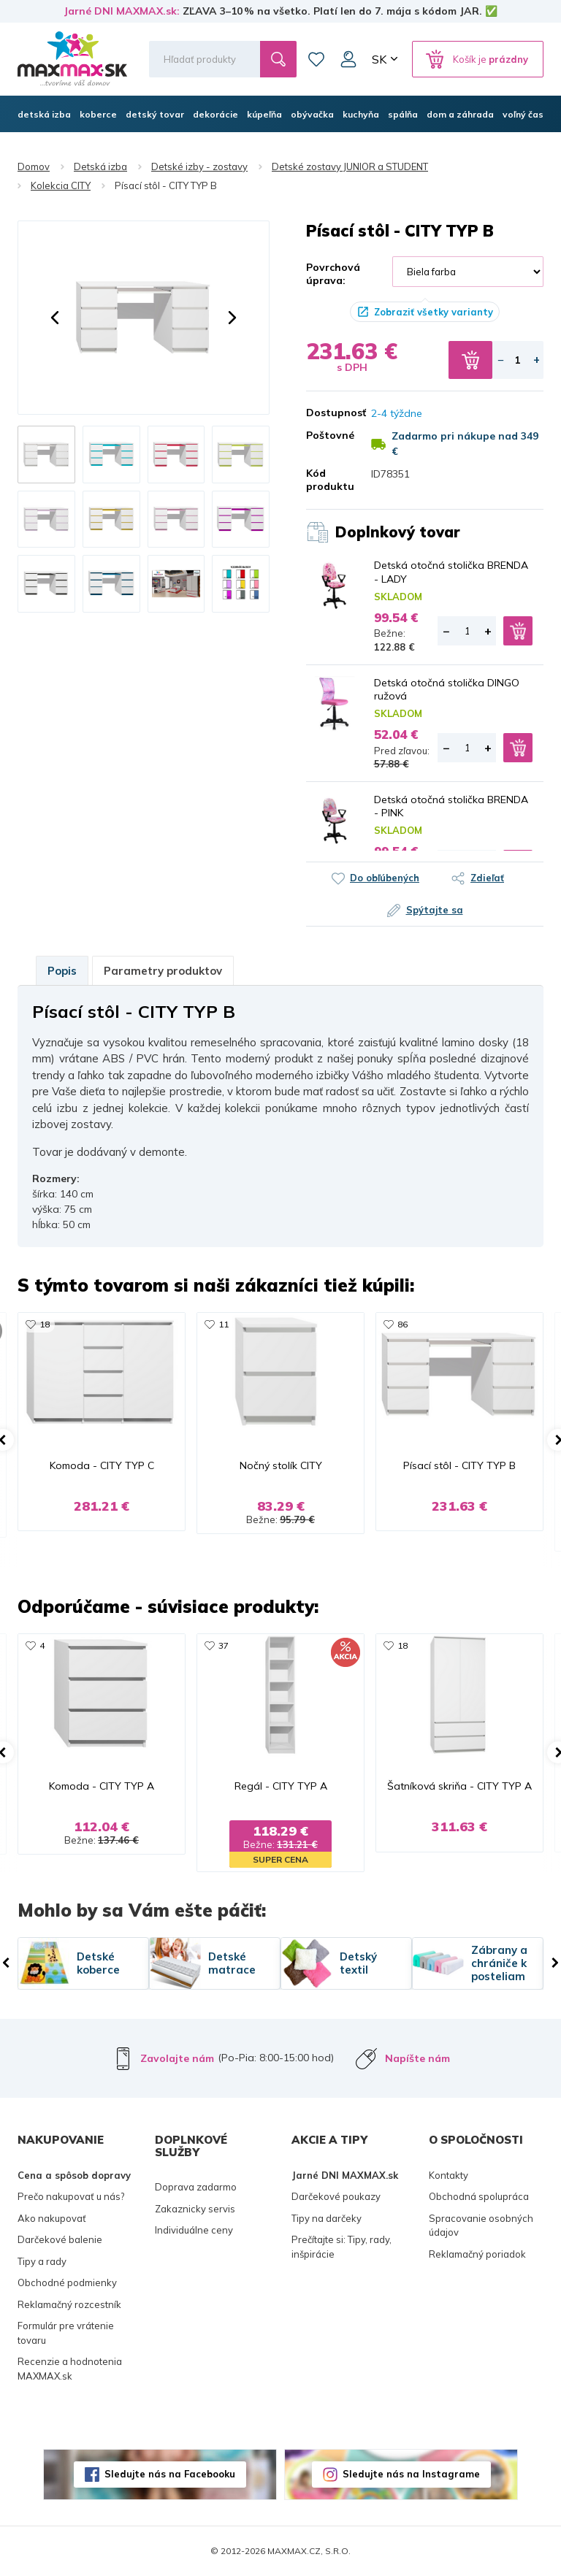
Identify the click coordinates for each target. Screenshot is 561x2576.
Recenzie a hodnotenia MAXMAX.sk (70, 2368)
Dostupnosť (327, 412)
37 (223, 1645)
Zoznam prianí (316, 59)
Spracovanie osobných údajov (481, 2225)
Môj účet (348, 59)
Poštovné (327, 435)
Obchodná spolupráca (479, 2196)
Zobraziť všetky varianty (433, 312)
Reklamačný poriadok (477, 2254)
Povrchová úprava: (333, 274)
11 (223, 1324)
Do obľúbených (384, 877)
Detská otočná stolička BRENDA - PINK (451, 806)
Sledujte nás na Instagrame (411, 2474)
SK (379, 59)
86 (402, 1324)
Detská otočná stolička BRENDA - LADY (451, 572)
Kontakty (448, 2175)
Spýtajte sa (434, 910)
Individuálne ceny (194, 2230)
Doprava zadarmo (196, 2187)
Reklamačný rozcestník (69, 2304)
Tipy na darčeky (326, 2218)
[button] (55, 317)
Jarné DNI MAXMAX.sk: (122, 11)
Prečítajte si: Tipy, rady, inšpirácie (341, 2247)
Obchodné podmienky (67, 2282)
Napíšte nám (417, 2058)
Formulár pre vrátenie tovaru (66, 2333)
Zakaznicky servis (195, 2209)
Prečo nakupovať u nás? (71, 2196)
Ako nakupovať (52, 2218)
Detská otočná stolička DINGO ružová (446, 689)
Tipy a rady (42, 2261)
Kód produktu (327, 480)
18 (44, 1324)
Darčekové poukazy (336, 2196)
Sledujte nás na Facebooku (169, 2474)
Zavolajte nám (177, 2058)
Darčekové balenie (60, 2239)
